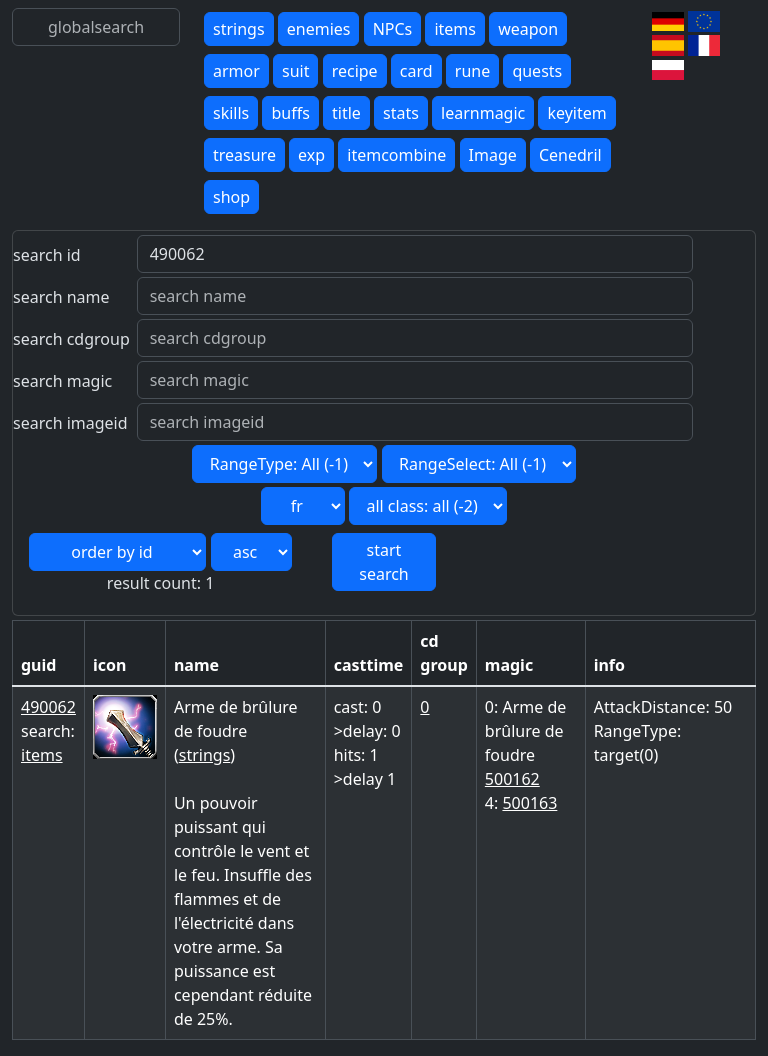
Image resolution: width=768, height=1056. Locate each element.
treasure (244, 155)
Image (493, 155)
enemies (319, 29)
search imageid (70, 423)
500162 (512, 779)
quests (537, 71)
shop (231, 197)
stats (401, 113)
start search (384, 562)
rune (472, 71)
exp (311, 155)
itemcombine (396, 155)
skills (231, 113)
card (416, 71)
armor (236, 71)
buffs (290, 113)
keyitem (576, 113)
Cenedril (570, 155)
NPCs (393, 29)
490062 (48, 707)
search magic (62, 381)
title (346, 113)
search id (47, 255)
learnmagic (483, 113)
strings (239, 29)
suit (295, 71)
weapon (528, 29)
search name (61, 297)
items (455, 29)
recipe (355, 71)
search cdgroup (71, 339)
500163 (529, 803)
